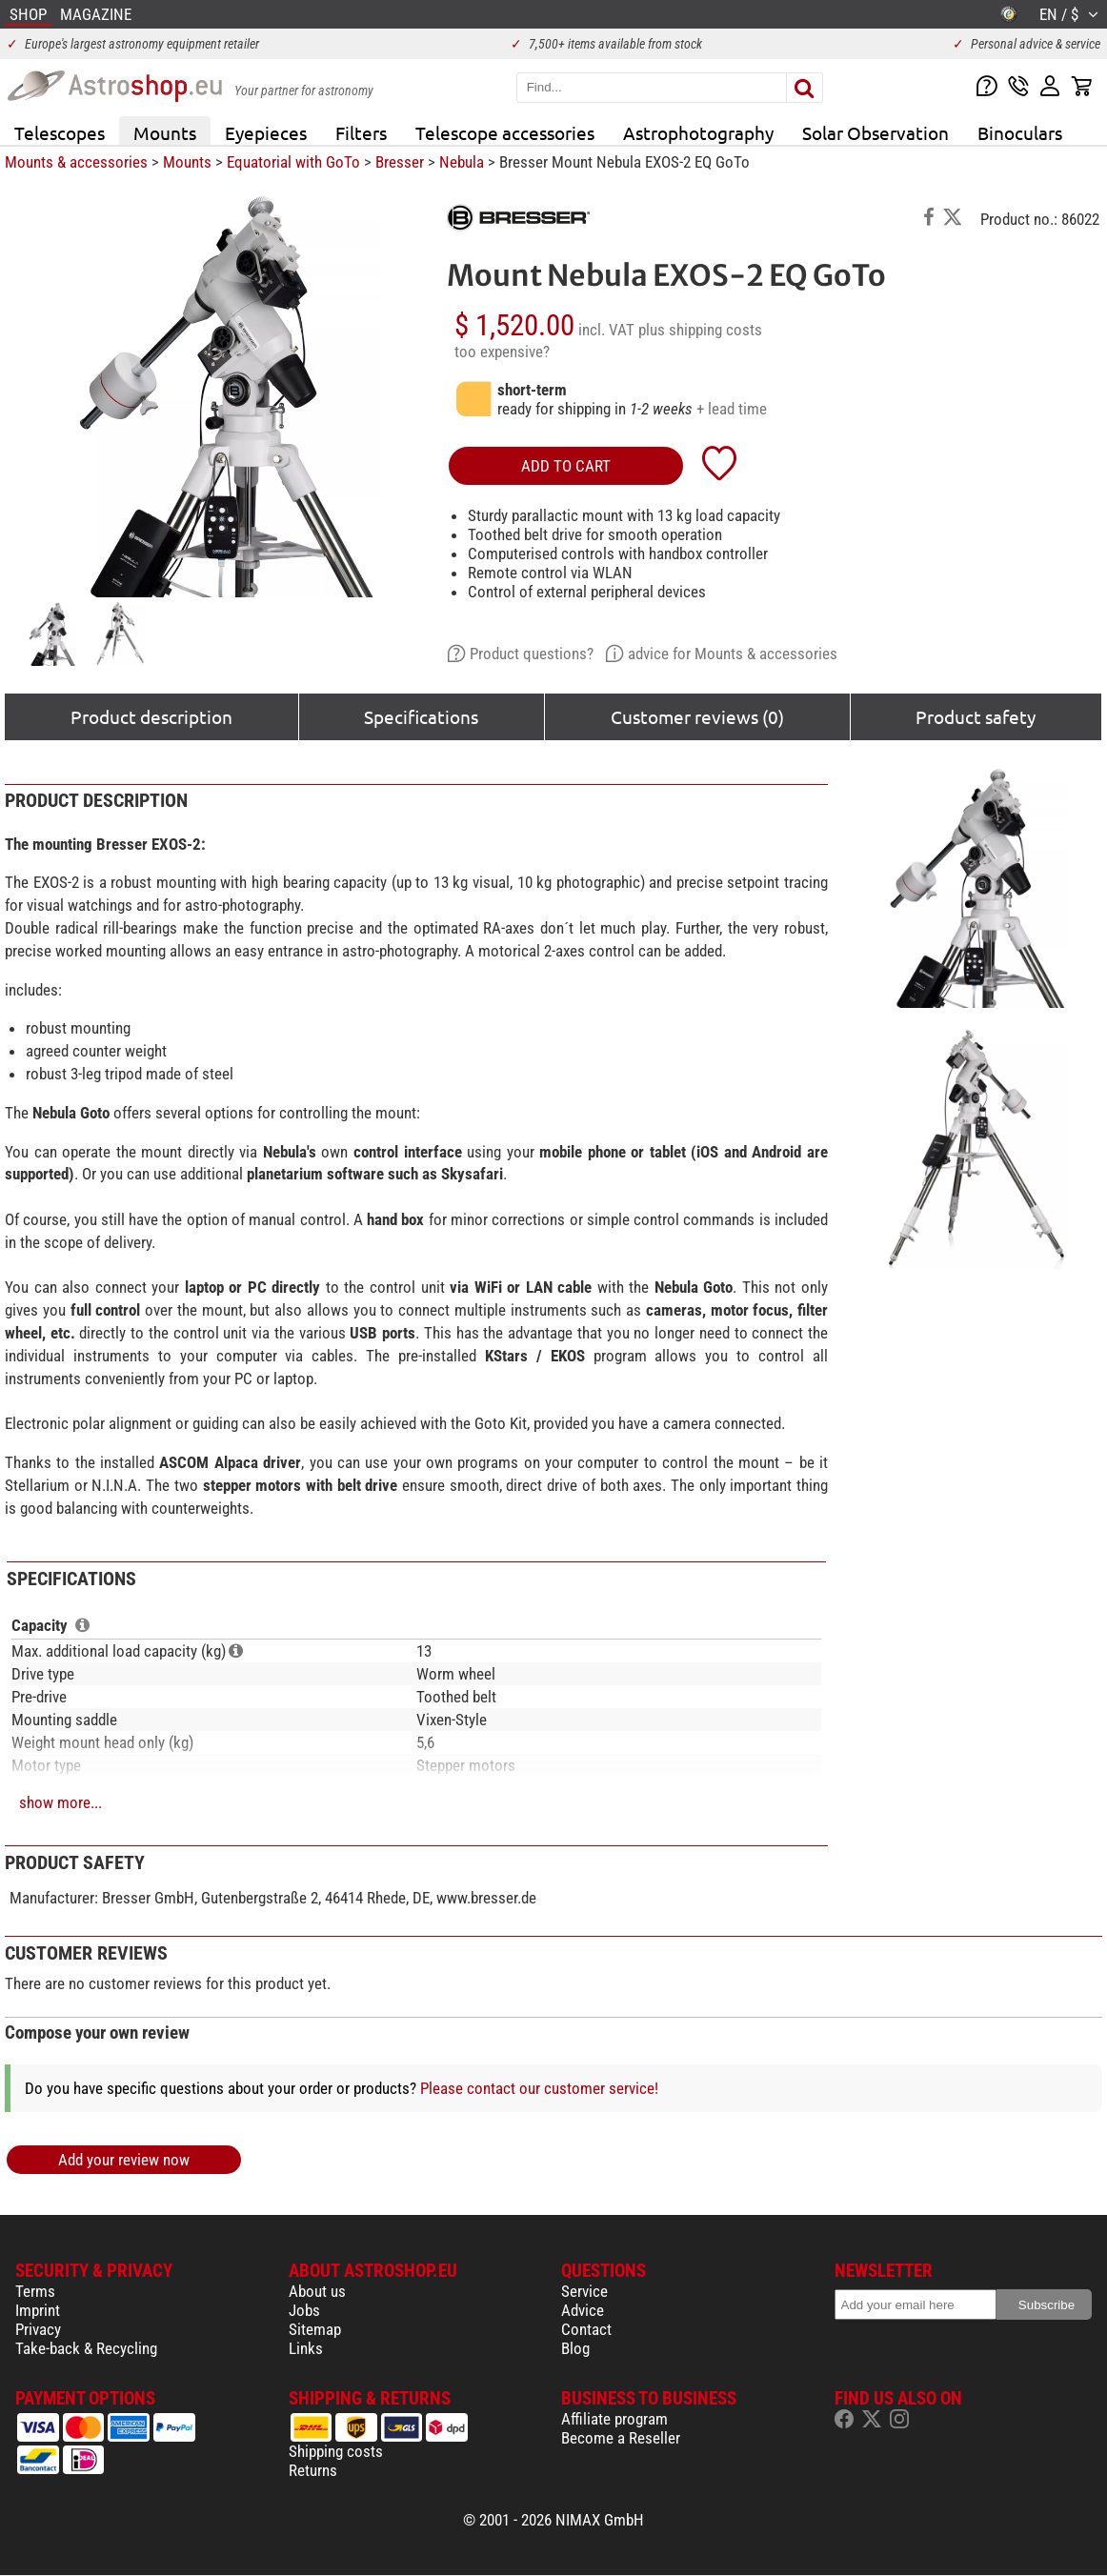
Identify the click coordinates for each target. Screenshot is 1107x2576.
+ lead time (731, 408)
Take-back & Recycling (86, 2348)
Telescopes (59, 132)
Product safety (976, 716)
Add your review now (124, 2159)
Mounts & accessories (76, 161)
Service (584, 2291)
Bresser (399, 161)
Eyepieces (266, 132)
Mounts (164, 132)
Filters (361, 132)
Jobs (304, 2310)
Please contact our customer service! (539, 2088)
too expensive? (502, 351)
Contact (586, 2329)
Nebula (461, 161)
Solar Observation (875, 132)
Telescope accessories (504, 132)
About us (317, 2291)
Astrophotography (698, 132)
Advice (582, 2310)
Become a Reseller (620, 2437)
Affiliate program (614, 2418)
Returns (313, 2470)
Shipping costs (336, 2451)
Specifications (421, 716)
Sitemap (315, 2329)
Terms (35, 2291)
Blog (575, 2348)
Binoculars (1019, 132)
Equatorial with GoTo (293, 161)
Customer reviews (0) (697, 716)
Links (306, 2348)
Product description (151, 716)
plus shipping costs (700, 329)
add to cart (566, 465)
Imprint (37, 2310)
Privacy (38, 2329)
